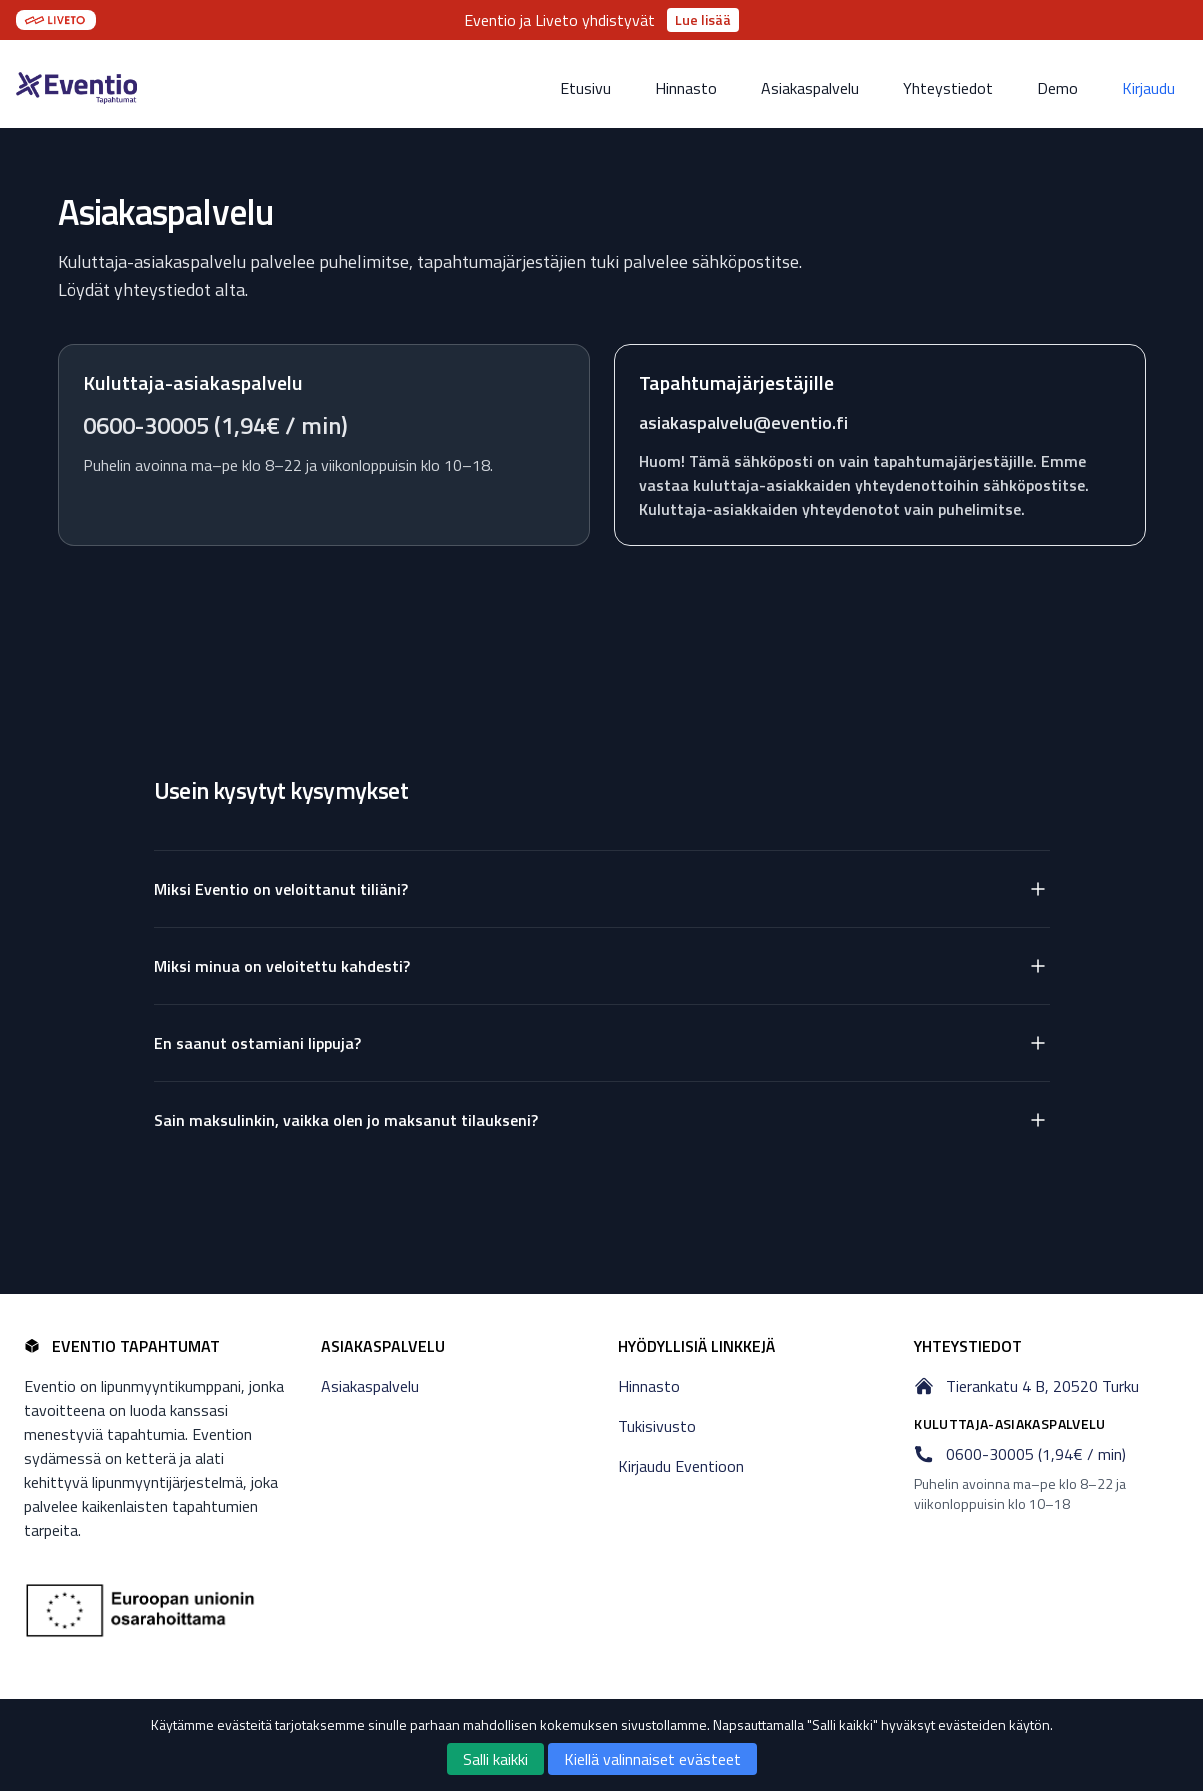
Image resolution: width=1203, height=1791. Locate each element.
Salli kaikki (495, 1759)
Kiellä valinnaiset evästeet (652, 1759)
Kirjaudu (1148, 88)
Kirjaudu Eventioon (681, 1466)
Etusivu (585, 88)
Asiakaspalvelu (810, 88)
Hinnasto (686, 88)
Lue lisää (703, 19)
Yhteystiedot (948, 88)
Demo (1057, 88)
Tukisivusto (657, 1426)
